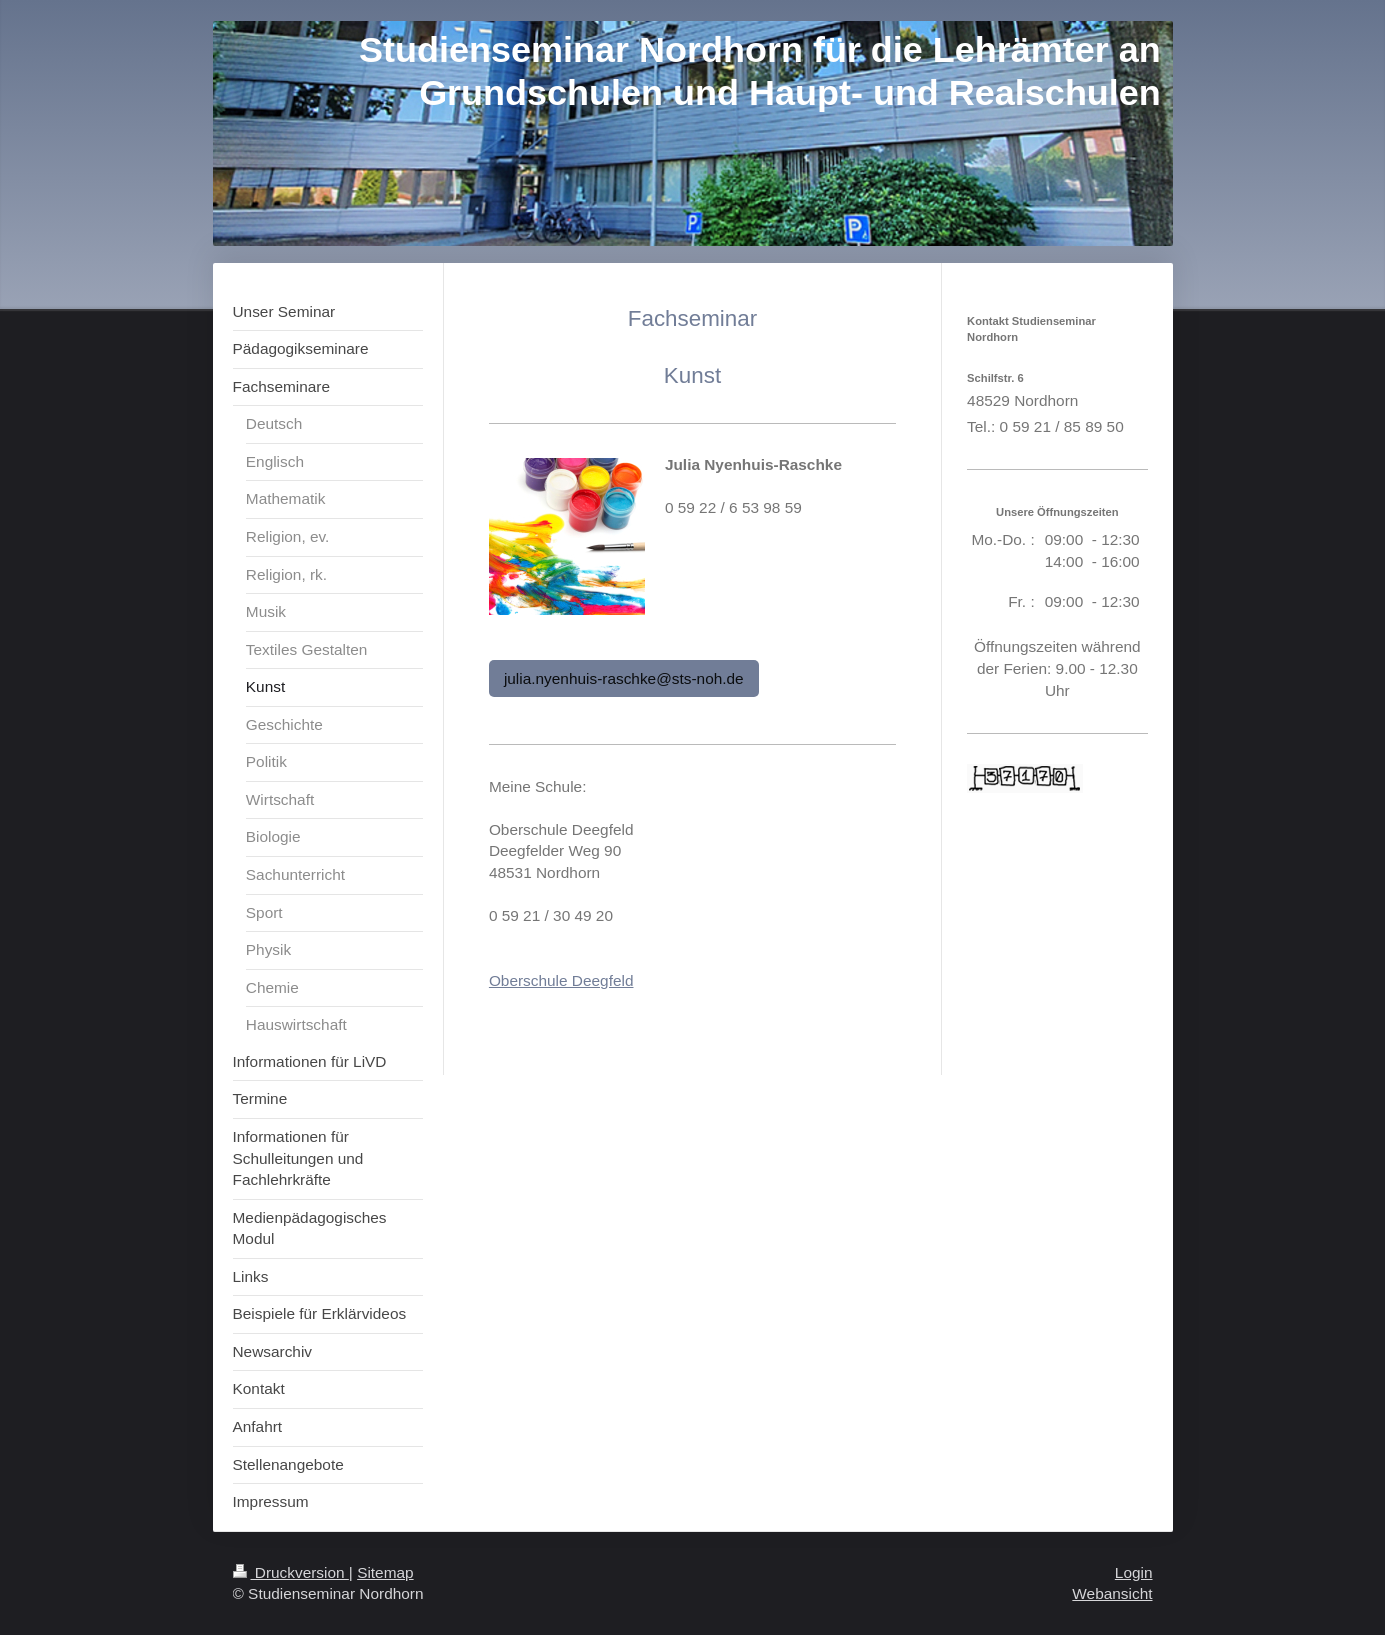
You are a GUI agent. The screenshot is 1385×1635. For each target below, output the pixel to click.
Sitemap (385, 1572)
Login (1134, 1572)
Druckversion (291, 1572)
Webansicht (1112, 1593)
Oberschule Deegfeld (561, 980)
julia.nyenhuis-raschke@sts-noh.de (624, 678)
